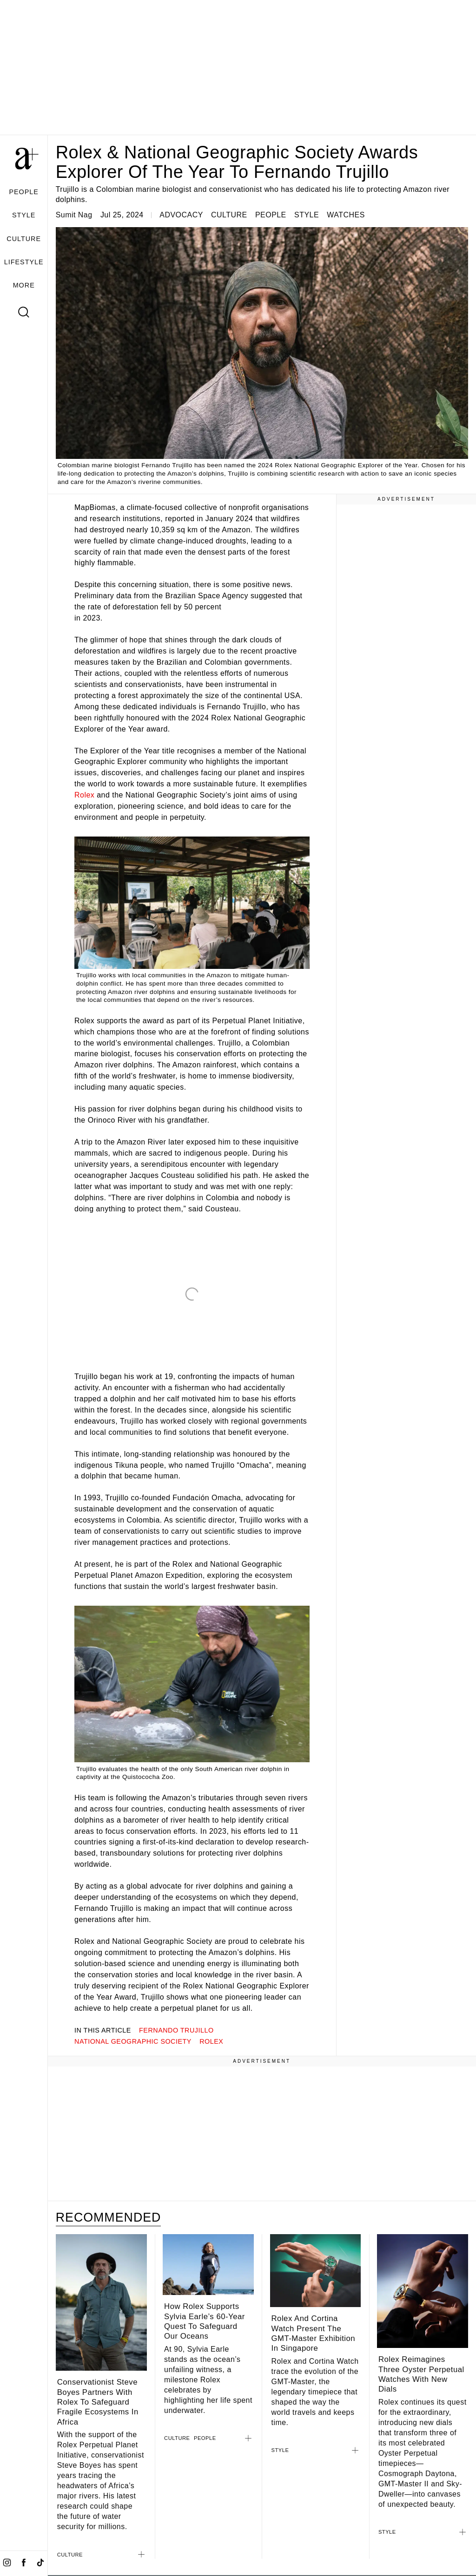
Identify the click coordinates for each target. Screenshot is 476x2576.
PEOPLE (23, 192)
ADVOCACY (181, 215)
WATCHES (345, 215)
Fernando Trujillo (176, 2030)
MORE (24, 285)
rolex (211, 2041)
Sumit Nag (74, 215)
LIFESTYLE (24, 262)
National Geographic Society (133, 2041)
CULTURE (24, 238)
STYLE (23, 215)
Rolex (84, 795)
